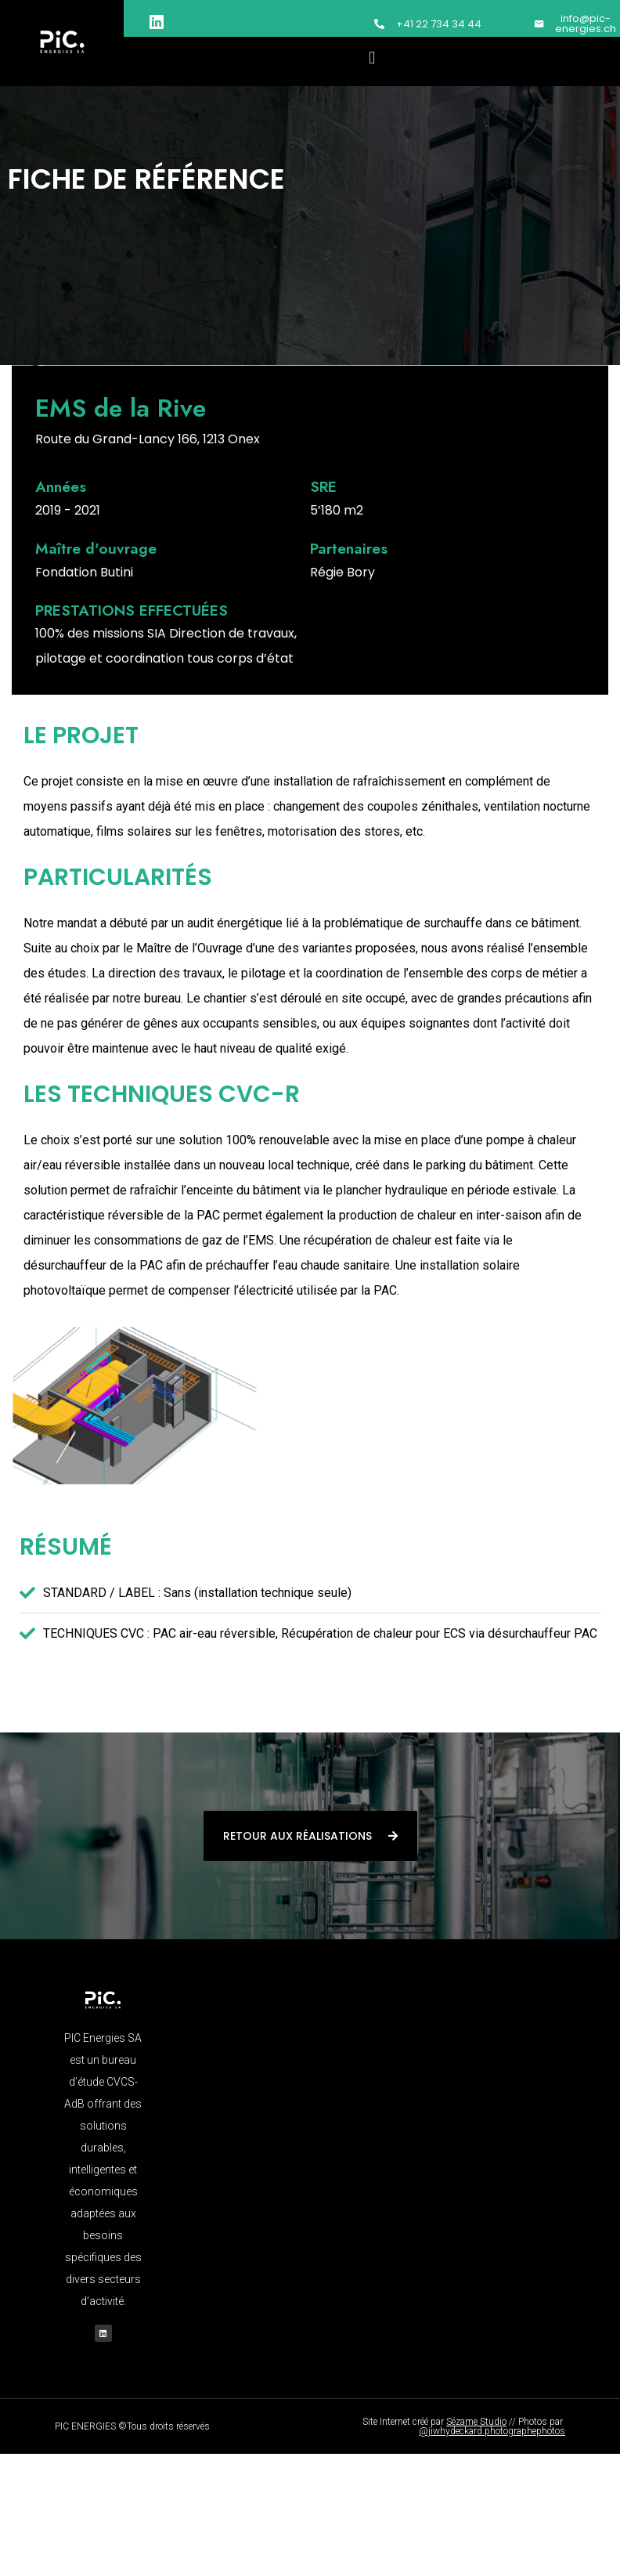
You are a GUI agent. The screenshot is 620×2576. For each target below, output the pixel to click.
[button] (372, 57)
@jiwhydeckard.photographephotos (492, 2431)
